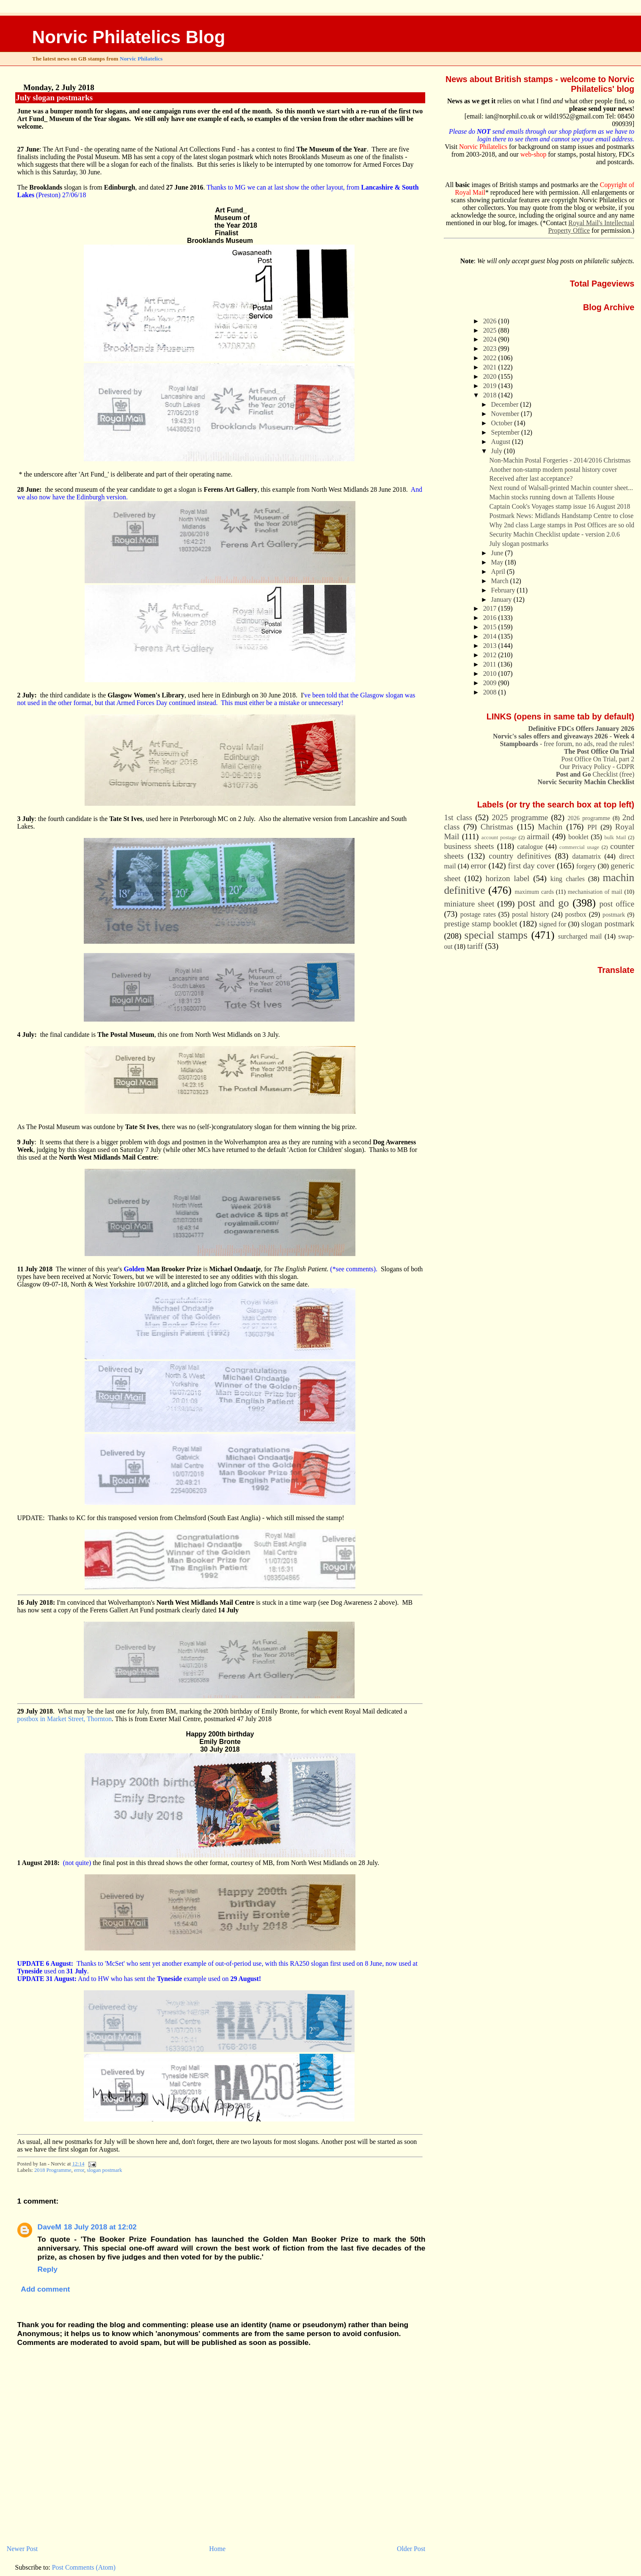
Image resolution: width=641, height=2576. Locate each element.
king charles (567, 878)
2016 (490, 617)
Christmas (497, 826)
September (506, 432)
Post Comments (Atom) (84, 2567)
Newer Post (22, 2548)
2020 (490, 376)
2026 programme (588, 818)
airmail (538, 836)
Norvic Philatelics (141, 58)
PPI (592, 827)
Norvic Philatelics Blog (129, 37)
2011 (490, 664)
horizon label (507, 878)
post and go (543, 903)
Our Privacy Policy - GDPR (597, 766)
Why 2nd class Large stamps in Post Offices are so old (562, 525)
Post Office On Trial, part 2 (598, 759)
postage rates (478, 914)
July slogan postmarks (54, 97)
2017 (490, 608)
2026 (490, 321)
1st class (458, 817)
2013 (490, 645)
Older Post (411, 2548)
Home (217, 2548)
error (79, 2170)
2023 (490, 348)
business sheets (469, 846)
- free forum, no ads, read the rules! (567, 743)
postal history (530, 914)
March (500, 580)
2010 (490, 673)
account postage (499, 837)
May (498, 562)
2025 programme (520, 817)
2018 (490, 395)
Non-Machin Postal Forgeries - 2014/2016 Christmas (560, 460)
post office (617, 903)
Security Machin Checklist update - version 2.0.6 (555, 534)
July (497, 451)
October (502, 423)
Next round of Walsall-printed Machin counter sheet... (561, 487)
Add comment (45, 2289)
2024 (490, 339)
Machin (550, 826)
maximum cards (534, 891)
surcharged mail (580, 936)
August (501, 441)
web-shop (533, 154)
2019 (490, 385)
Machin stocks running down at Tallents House (552, 497)
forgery (586, 866)
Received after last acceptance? (531, 478)
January (502, 599)
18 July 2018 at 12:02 (100, 2227)
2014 (490, 636)
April (499, 571)
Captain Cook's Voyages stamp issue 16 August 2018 (560, 506)
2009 (490, 682)
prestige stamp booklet (480, 923)
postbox (575, 914)
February (504, 590)
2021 (490, 367)
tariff (475, 946)
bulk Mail (615, 837)
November (506, 413)
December (505, 404)
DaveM (49, 2227)
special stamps (496, 935)
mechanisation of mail (595, 891)
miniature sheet (469, 903)
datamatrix (586, 856)
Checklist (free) (595, 774)
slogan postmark (104, 2170)
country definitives (520, 855)
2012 (490, 654)
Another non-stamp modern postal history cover (553, 469)
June (498, 553)
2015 (490, 627)
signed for (552, 924)
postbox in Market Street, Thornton (64, 1718)
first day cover (531, 865)
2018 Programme (53, 2170)
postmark (613, 914)
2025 (490, 330)
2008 (490, 692)
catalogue (530, 846)
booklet (578, 836)
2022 (490, 357)
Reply (48, 2269)
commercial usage (579, 847)
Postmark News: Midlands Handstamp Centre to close (562, 515)
